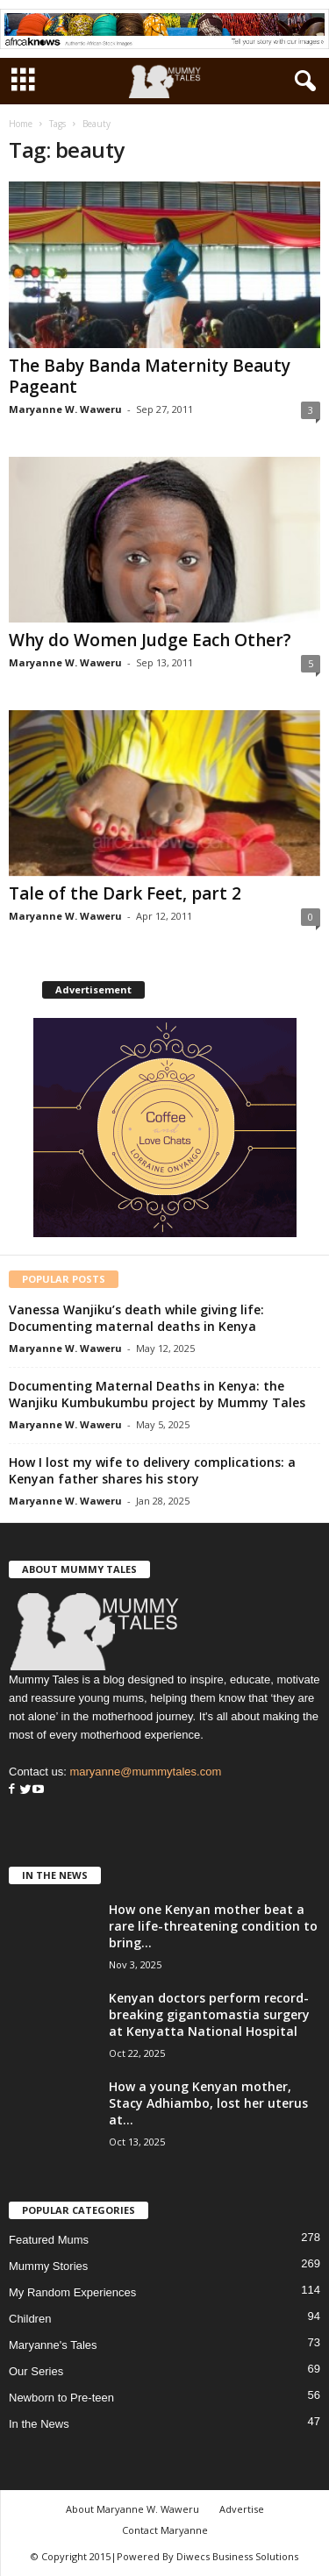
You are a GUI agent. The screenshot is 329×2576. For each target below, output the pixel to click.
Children (30, 2318)
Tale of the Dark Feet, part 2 (125, 893)
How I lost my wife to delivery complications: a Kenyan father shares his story (152, 1470)
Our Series (36, 2371)
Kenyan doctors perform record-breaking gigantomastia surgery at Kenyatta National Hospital (209, 2014)
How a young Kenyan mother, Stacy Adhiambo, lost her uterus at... (208, 2103)
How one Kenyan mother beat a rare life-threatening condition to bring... (213, 1926)
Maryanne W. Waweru (65, 409)
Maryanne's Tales (53, 2345)
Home (20, 123)
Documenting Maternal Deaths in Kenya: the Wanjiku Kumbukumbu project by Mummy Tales (157, 1394)
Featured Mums (49, 2239)
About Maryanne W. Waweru (132, 2509)
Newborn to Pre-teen (61, 2397)
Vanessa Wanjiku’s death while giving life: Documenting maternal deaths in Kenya (136, 1317)
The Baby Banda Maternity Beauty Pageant (149, 376)
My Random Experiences (72, 2292)
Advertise (241, 2509)
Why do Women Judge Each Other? (150, 640)
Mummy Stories (48, 2266)
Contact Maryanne (165, 2530)
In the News (39, 2423)
